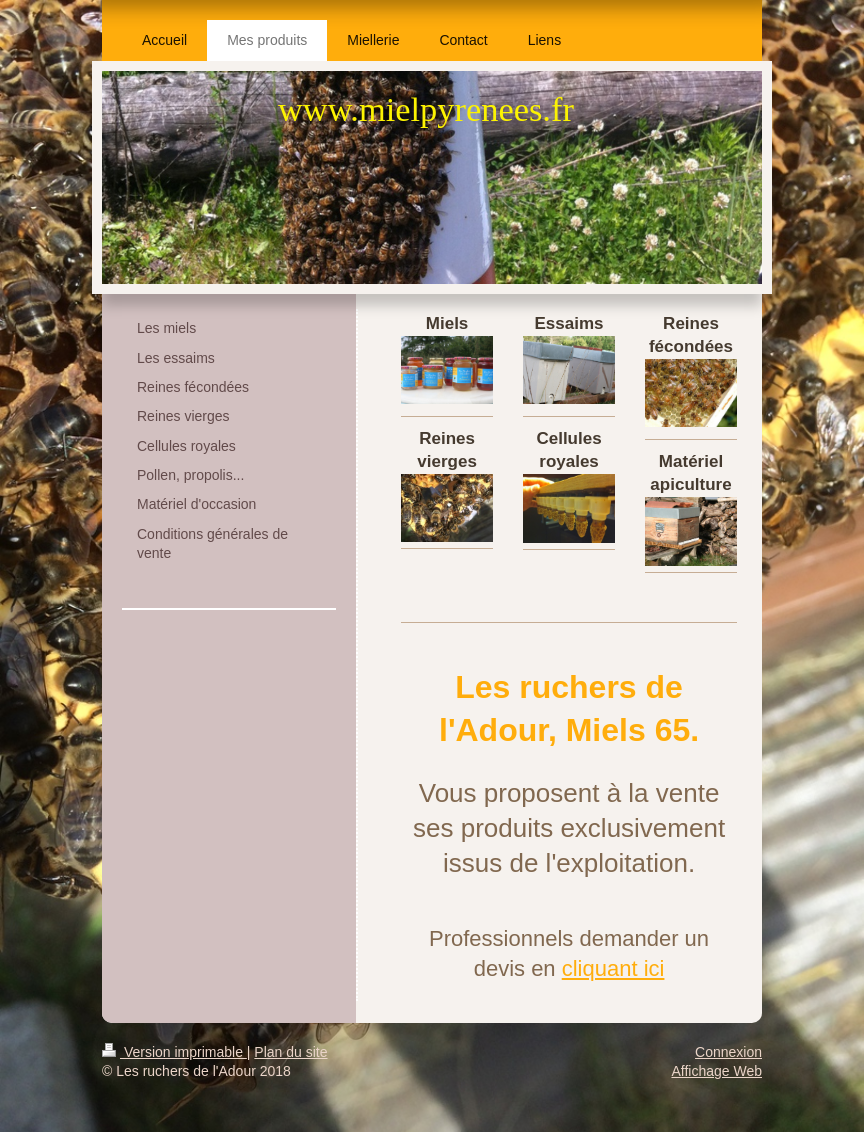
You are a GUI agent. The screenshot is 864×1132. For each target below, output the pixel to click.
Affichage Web (716, 1071)
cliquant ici (613, 968)
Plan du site (290, 1052)
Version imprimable (174, 1052)
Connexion (728, 1052)
